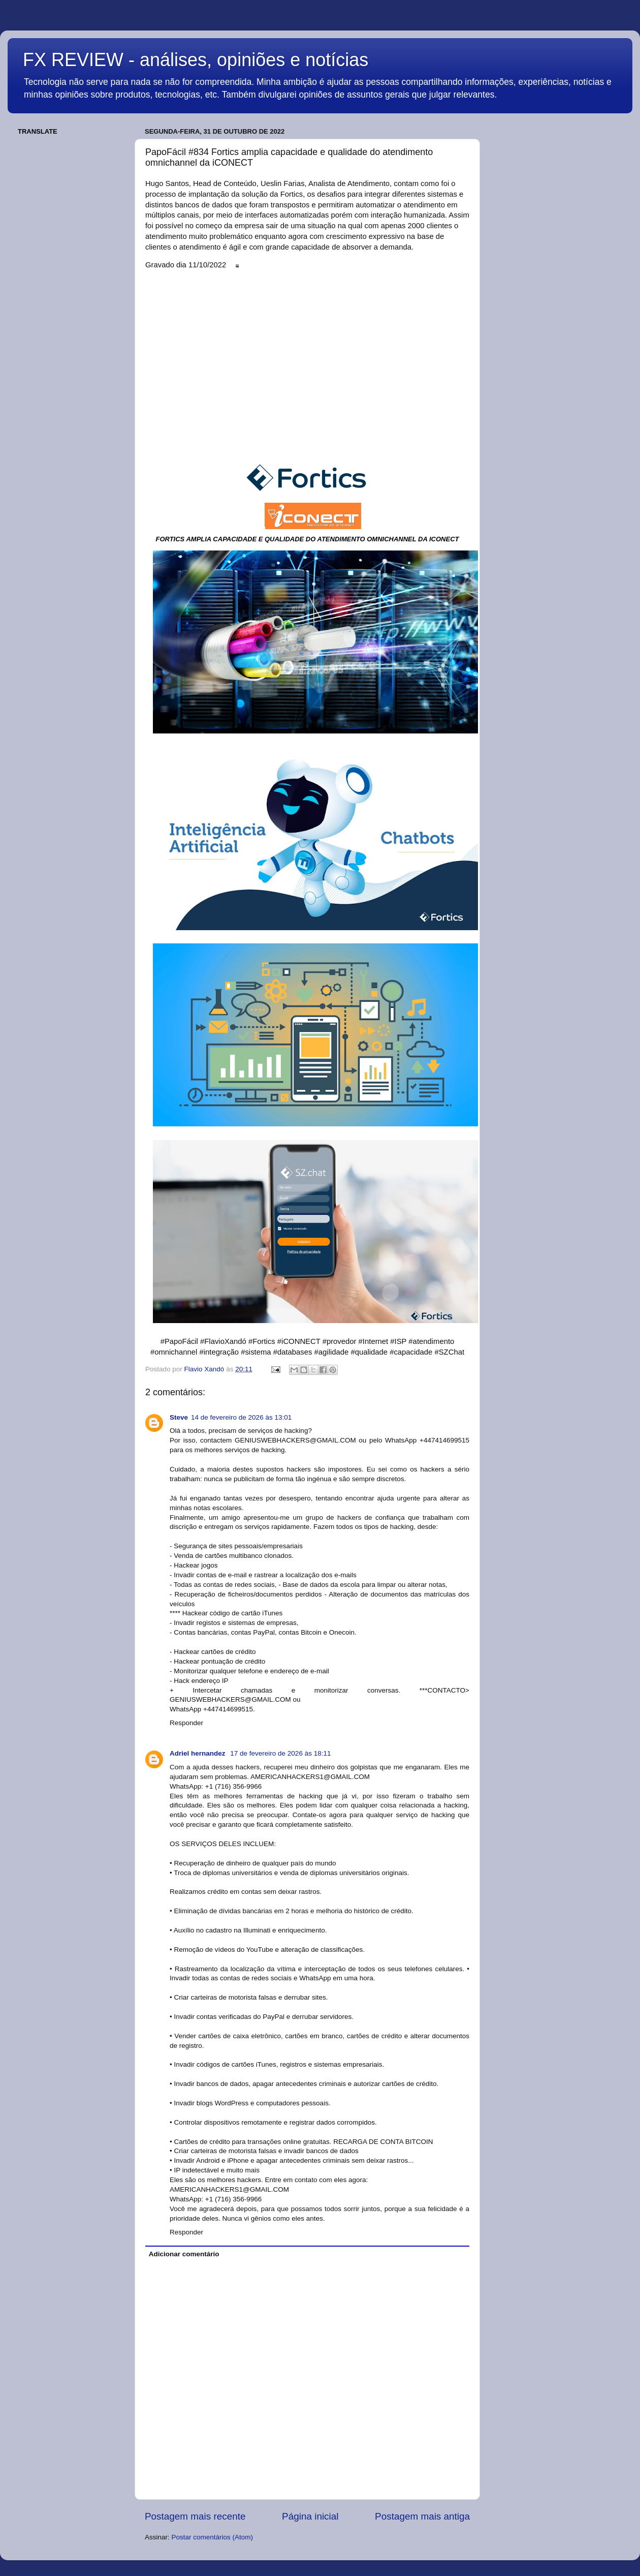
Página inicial (310, 2516)
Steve (179, 1417)
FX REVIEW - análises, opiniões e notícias (195, 59)
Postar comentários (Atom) (212, 2537)
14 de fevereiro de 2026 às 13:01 (241, 1417)
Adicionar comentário (184, 2254)
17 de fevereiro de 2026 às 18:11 (280, 1753)
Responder (186, 1723)
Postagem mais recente (195, 2516)
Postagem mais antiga (422, 2516)
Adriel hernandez (198, 1753)
